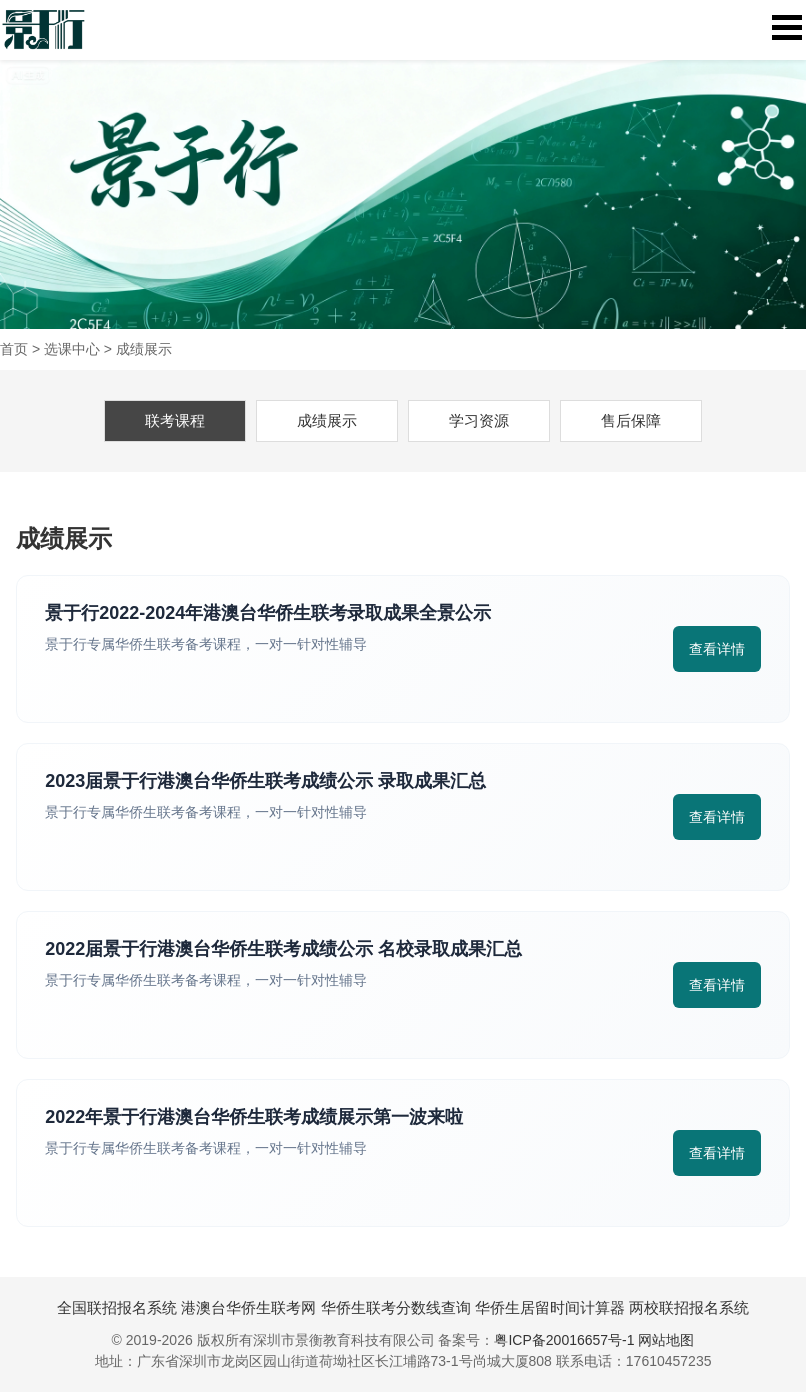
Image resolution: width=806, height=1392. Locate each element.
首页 (14, 349)
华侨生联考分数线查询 (396, 1307)
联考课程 (175, 420)
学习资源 (479, 420)
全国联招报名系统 (117, 1307)
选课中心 (72, 349)
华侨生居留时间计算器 (550, 1307)
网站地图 (666, 1340)
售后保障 (631, 420)
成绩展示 (144, 349)
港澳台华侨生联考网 (248, 1307)
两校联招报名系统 (689, 1307)
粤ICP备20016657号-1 (564, 1340)
